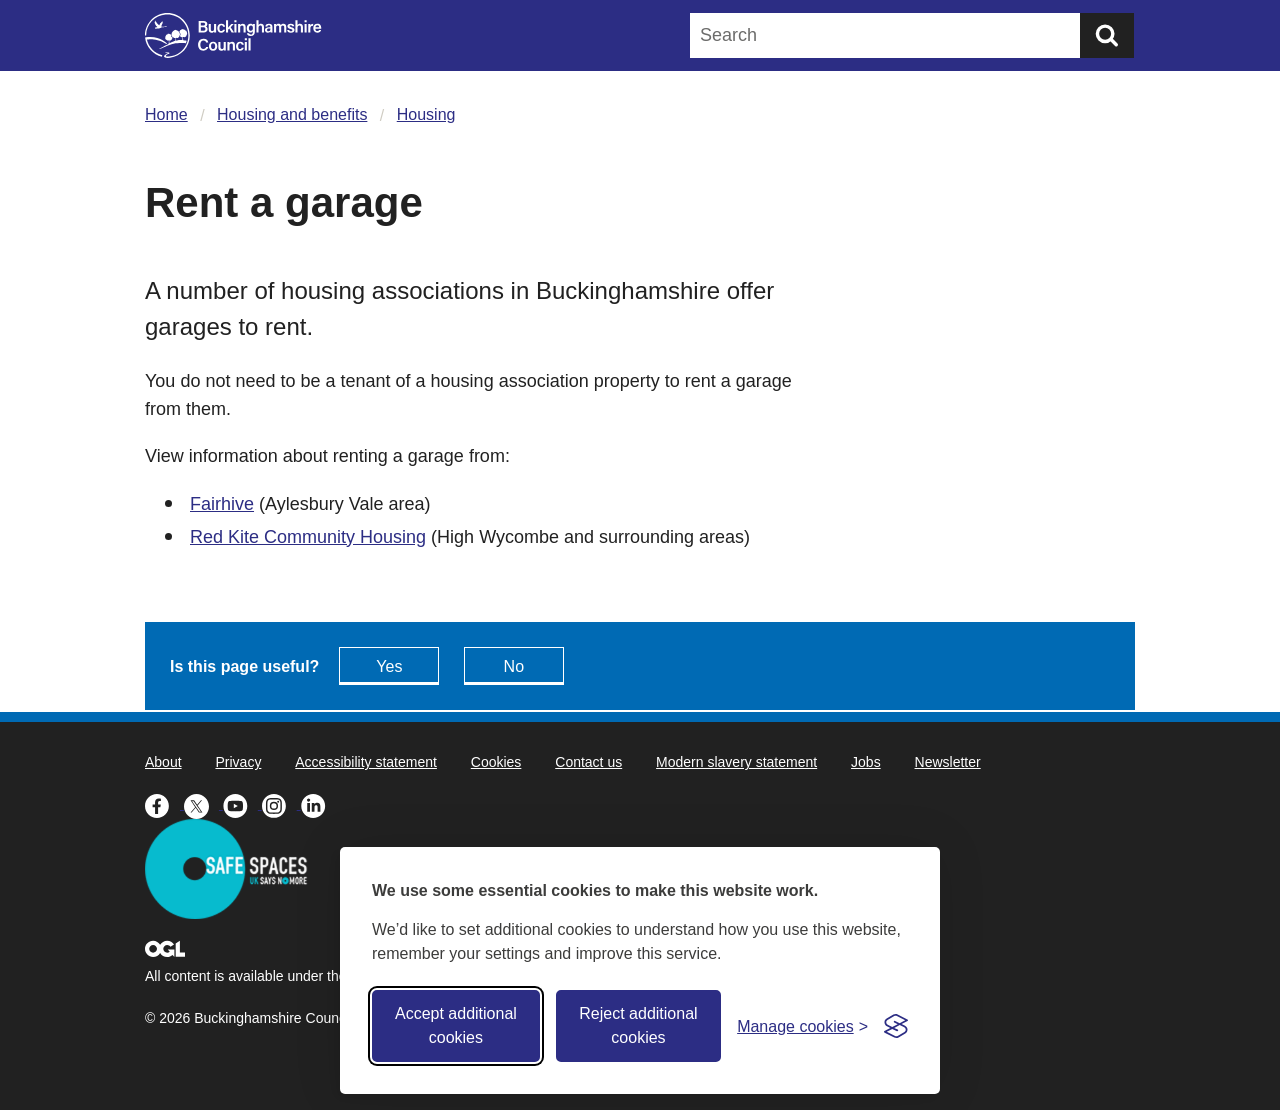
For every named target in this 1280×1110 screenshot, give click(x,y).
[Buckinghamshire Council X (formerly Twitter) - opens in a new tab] (203, 804)
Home (166, 114)
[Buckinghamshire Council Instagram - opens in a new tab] (281, 804)
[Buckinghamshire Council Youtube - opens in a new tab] (242, 804)
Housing (426, 114)
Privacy (238, 762)
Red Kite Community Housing (308, 537)
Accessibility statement (366, 762)
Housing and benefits (292, 114)
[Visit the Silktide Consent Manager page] (896, 1026)
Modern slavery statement (736, 762)
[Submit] (1107, 35)
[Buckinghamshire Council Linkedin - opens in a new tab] (318, 804)
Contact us (588, 762)
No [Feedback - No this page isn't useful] (514, 666)
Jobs (866, 762)
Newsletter (948, 762)
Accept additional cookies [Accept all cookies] (456, 1025)
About (163, 762)
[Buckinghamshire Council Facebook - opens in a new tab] (164, 804)
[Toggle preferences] (802, 1026)
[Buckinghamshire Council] (233, 35)
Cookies (496, 762)
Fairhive (222, 504)
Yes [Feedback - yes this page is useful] (389, 666)
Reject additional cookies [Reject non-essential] (638, 1025)
